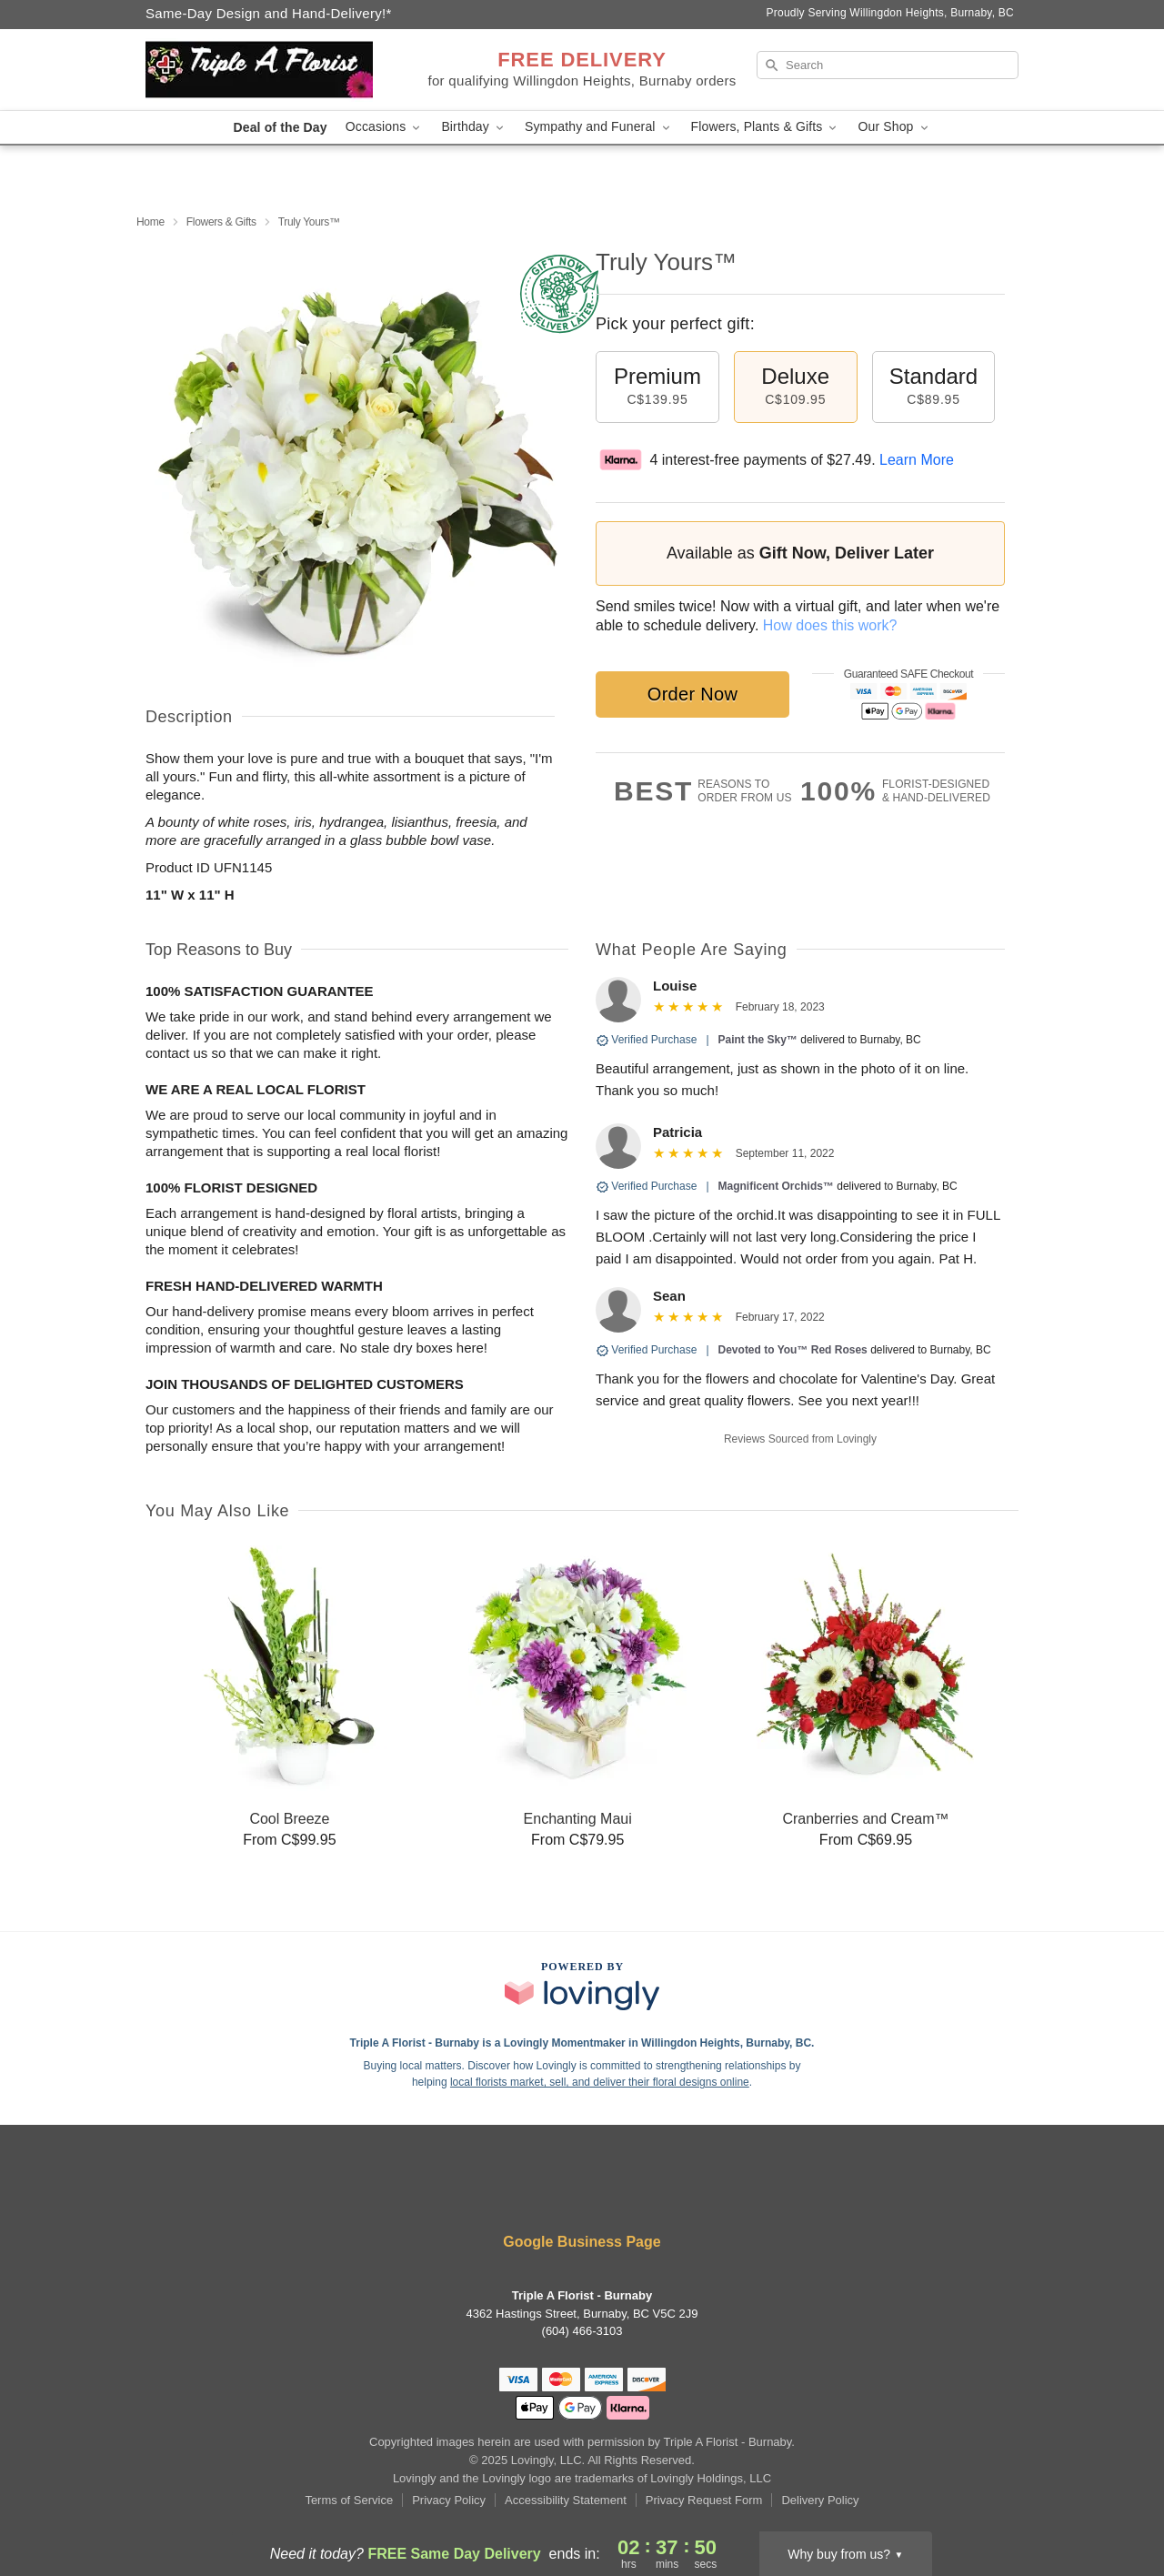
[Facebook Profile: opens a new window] (529, 2193)
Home (150, 222)
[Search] (887, 65)
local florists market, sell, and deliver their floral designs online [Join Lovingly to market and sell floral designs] (599, 2082)
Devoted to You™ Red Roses (793, 1349)
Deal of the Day (279, 127)
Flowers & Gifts (221, 222)
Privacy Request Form (704, 2500)
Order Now (692, 694)
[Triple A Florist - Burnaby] (276, 70)
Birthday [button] (474, 127)
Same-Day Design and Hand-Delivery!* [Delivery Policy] (269, 13)
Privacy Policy (449, 2500)
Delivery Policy (819, 2500)
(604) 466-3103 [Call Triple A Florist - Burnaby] (582, 2331)
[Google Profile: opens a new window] (636, 2193)
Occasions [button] (385, 127)
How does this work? (830, 625)
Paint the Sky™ (758, 1039)
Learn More (916, 460)
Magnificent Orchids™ (776, 1186)
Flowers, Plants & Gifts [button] (765, 127)
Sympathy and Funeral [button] (599, 127)
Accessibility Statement (566, 2500)
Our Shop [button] (894, 127)
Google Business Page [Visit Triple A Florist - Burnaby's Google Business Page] (581, 2241)
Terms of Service (349, 2500)
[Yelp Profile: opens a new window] (584, 2193)
